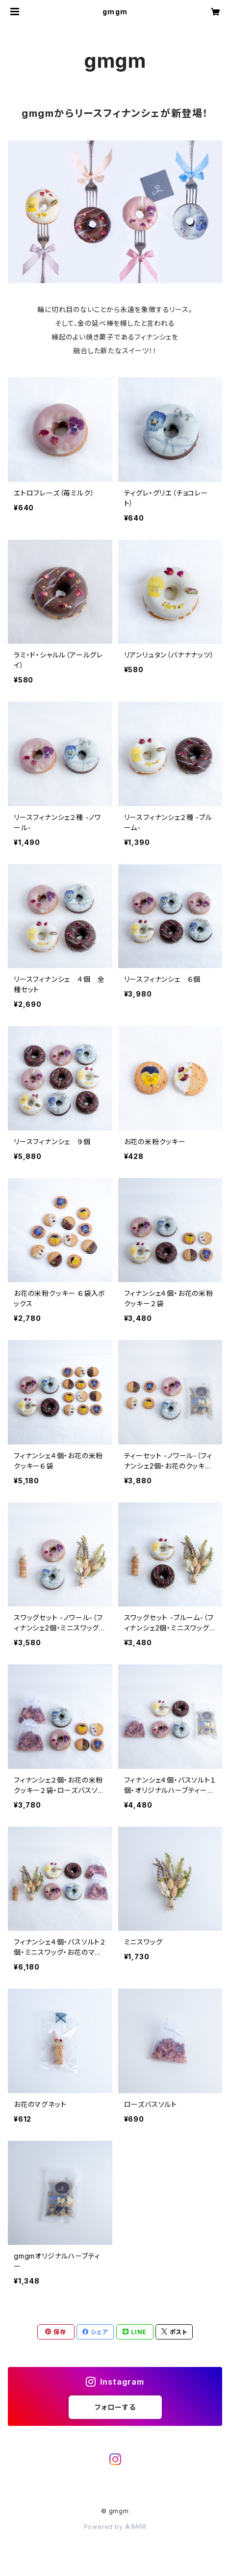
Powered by (115, 2526)
